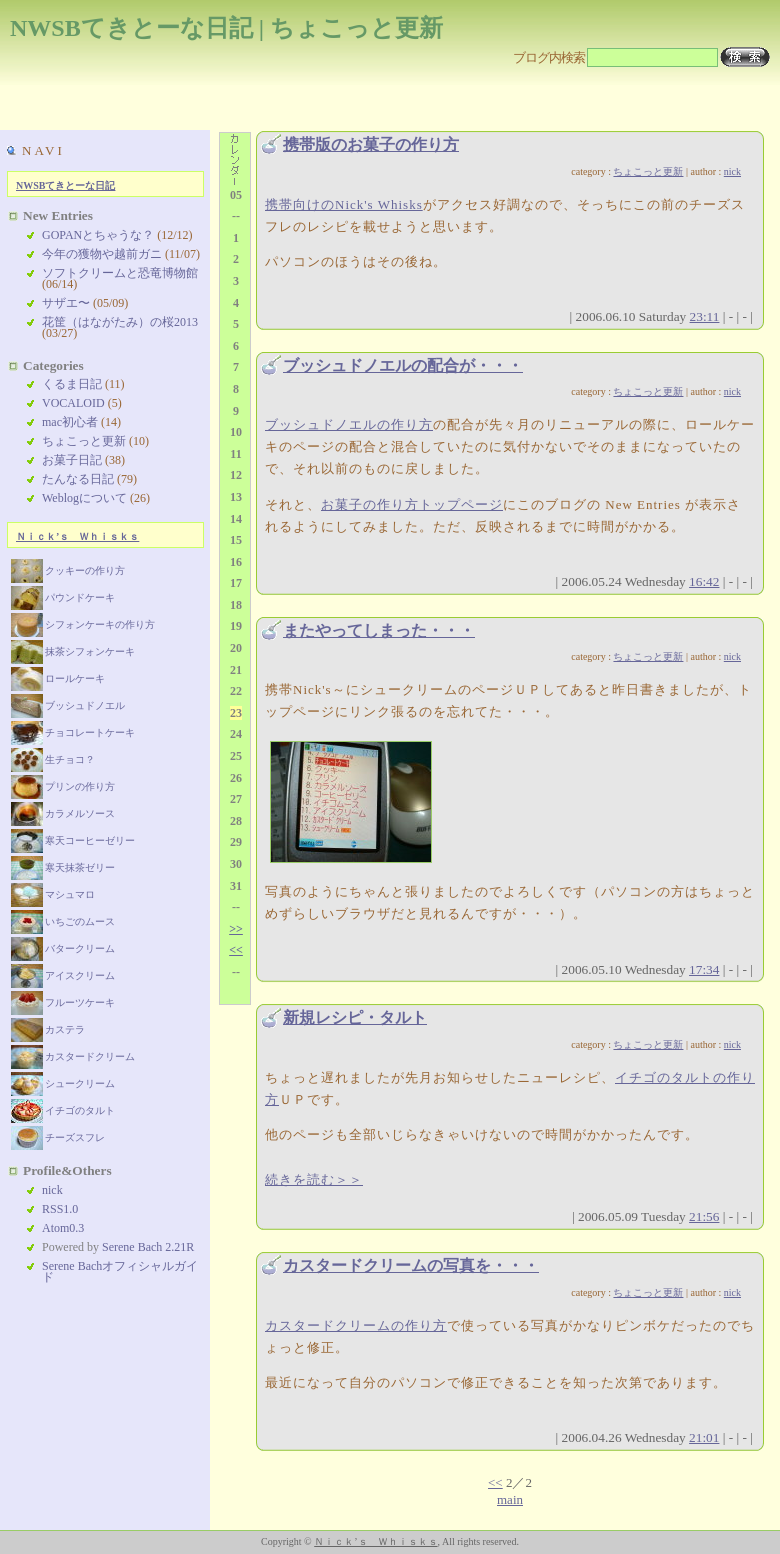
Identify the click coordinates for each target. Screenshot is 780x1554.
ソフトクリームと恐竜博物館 (120, 273)
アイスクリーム (63, 975)
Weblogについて (84, 498)
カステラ (48, 1029)
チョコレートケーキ (73, 732)
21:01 (704, 1437)
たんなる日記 (78, 479)
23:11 (705, 316)
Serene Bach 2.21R (148, 1247)
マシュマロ (53, 894)
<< (495, 1482)
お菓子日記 (72, 460)
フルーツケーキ (63, 1002)
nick (732, 171)
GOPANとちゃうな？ (98, 235)
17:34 (704, 969)
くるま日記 (72, 384)
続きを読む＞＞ (314, 1179)
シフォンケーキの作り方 (83, 624)
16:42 (704, 581)
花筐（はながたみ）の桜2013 (120, 322)
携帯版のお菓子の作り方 (371, 144)
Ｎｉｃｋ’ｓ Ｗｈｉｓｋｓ (77, 536)
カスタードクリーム (73, 1056)
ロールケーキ (58, 678)
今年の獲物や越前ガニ (102, 254)
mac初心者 (70, 422)
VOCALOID (73, 403)
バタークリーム (63, 948)
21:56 (704, 1216)
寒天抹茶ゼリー (63, 867)
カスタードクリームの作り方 (356, 1325)
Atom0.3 (63, 1228)
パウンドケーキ (63, 597)
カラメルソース (63, 813)
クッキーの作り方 (68, 570)
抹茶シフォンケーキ (73, 651)
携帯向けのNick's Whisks (344, 204)
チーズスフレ (58, 1137)
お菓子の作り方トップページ (412, 504)
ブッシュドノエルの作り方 (349, 424)
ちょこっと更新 (648, 171)
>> (236, 929)
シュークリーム (63, 1083)
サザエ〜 (66, 303)
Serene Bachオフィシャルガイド (120, 1271)
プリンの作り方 (63, 786)
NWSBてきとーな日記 (65, 185)
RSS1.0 (60, 1209)
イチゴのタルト (63, 1110)
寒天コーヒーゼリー (73, 840)
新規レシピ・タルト (355, 1017)
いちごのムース (63, 921)
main (510, 1499)
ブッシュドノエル (68, 705)
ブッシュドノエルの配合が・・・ (403, 365)
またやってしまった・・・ (379, 630)
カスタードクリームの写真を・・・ (411, 1265)
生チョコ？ (53, 759)
